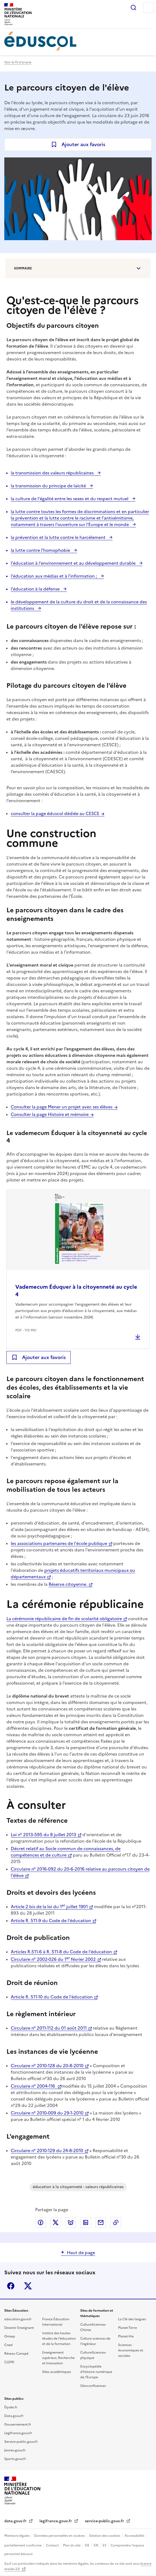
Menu (148, 7)
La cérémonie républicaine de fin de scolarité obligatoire (64, 1618)
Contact (53, 2545)
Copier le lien (115, 2222)
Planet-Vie (126, 2336)
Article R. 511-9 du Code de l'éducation (51, 1920)
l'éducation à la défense (36, 589)
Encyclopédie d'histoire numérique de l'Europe (96, 2372)
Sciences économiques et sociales (130, 2350)
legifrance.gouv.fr (56, 2521)
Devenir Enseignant (19, 2327)
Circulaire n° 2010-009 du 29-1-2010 (47, 2113)
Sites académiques (56, 2371)
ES (105, 2545)
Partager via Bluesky (70, 2222)
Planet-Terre (127, 2327)
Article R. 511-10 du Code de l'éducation (52, 1997)
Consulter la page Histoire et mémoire (50, 1114)
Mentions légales (17, 2535)
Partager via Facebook (40, 2222)
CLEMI (9, 2362)
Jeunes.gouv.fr (15, 2450)
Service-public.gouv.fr (21, 2441)
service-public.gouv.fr (105, 2521)
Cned (8, 2345)
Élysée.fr (10, 2407)
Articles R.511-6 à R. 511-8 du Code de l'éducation (61, 1951)
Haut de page (81, 2252)
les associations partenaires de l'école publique (59, 1543)
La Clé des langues (132, 2319)
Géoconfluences (93, 2385)
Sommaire (23, 268)
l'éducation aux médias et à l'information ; (54, 576)
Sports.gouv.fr (15, 2458)
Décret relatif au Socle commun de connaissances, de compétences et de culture (66, 1851)
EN (96, 2545)
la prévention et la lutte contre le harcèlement (59, 537)
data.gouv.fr (16, 2521)
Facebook (10, 2285)
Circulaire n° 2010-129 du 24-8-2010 (47, 2150)
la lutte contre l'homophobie (41, 550)
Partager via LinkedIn (85, 2222)
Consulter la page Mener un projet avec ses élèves (62, 1107)
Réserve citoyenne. (68, 1584)
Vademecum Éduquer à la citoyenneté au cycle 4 (76, 1290)
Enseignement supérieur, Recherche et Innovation (58, 2358)
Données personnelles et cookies (60, 2535)
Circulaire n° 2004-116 (33, 2086)
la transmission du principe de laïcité (49, 485)
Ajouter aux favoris (83, 144)
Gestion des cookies (105, 2535)
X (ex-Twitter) (27, 2285)
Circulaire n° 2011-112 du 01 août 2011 (49, 2028)
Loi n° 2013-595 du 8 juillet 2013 (43, 1834)
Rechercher (133, 7)
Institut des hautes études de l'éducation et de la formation (59, 2338)
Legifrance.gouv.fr (18, 2433)
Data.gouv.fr (14, 2415)
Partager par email (100, 2222)
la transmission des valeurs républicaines (53, 473)
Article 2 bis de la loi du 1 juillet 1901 (49, 1906)
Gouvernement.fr (17, 2424)
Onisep (9, 2336)
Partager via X (55, 2222)
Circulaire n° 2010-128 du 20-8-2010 (47, 2065)
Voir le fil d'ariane (17, 62)
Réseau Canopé (16, 2353)
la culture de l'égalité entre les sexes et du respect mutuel (70, 498)
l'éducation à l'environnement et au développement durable (74, 563)
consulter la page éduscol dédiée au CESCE (55, 813)
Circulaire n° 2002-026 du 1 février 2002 (53, 1959)
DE (87, 2545)
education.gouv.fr (18, 2319)
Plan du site (72, 2545)
